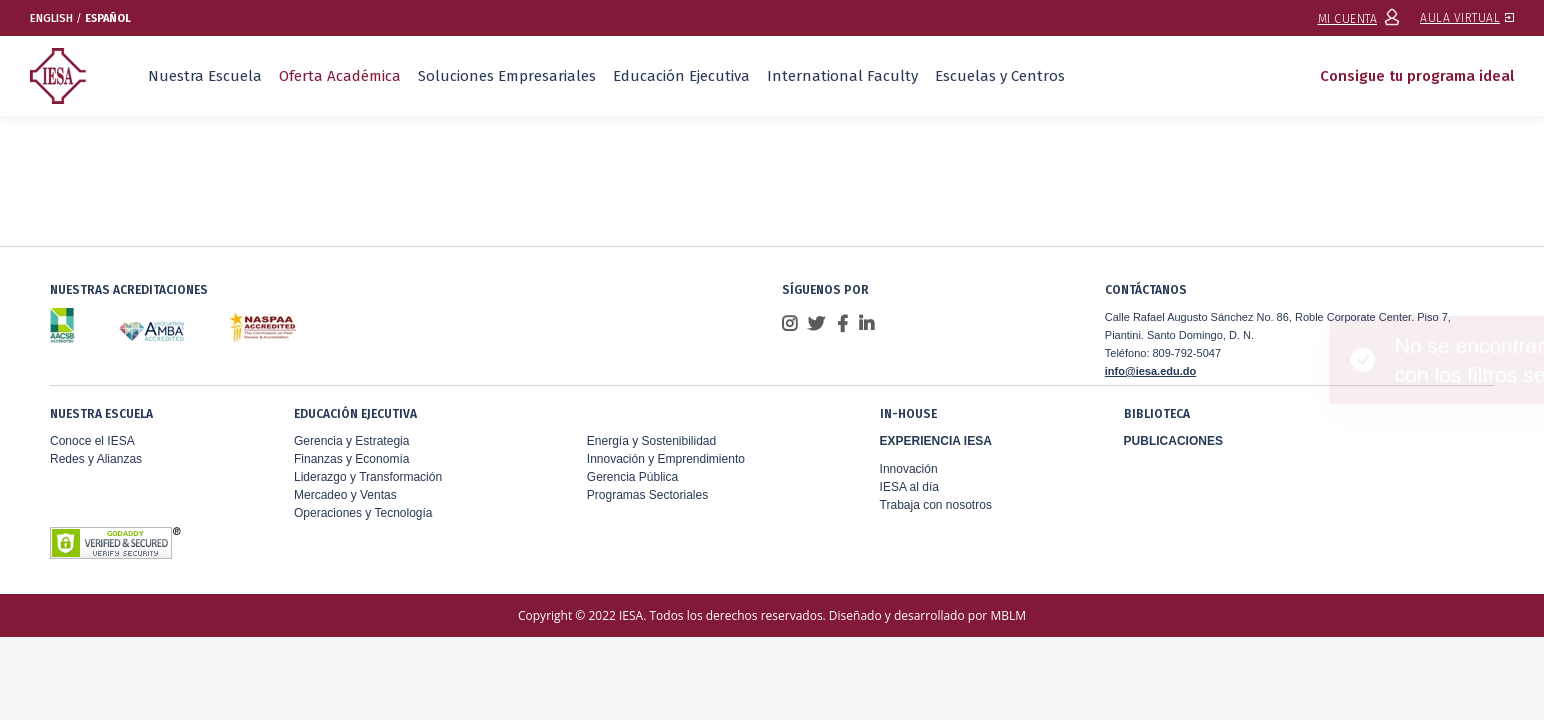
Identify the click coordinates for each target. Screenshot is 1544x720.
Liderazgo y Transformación (368, 477)
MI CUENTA (1359, 19)
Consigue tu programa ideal (1417, 76)
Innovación (909, 469)
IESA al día (909, 487)
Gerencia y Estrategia (351, 441)
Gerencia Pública (632, 477)
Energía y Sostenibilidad (651, 441)
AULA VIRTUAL (1467, 18)
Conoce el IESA (92, 441)
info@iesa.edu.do (1150, 371)
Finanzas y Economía (351, 459)
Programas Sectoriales (647, 495)
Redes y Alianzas (96, 459)
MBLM (1008, 615)
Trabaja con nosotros (936, 505)
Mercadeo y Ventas (345, 495)
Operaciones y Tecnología (363, 513)
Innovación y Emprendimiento (666, 459)
